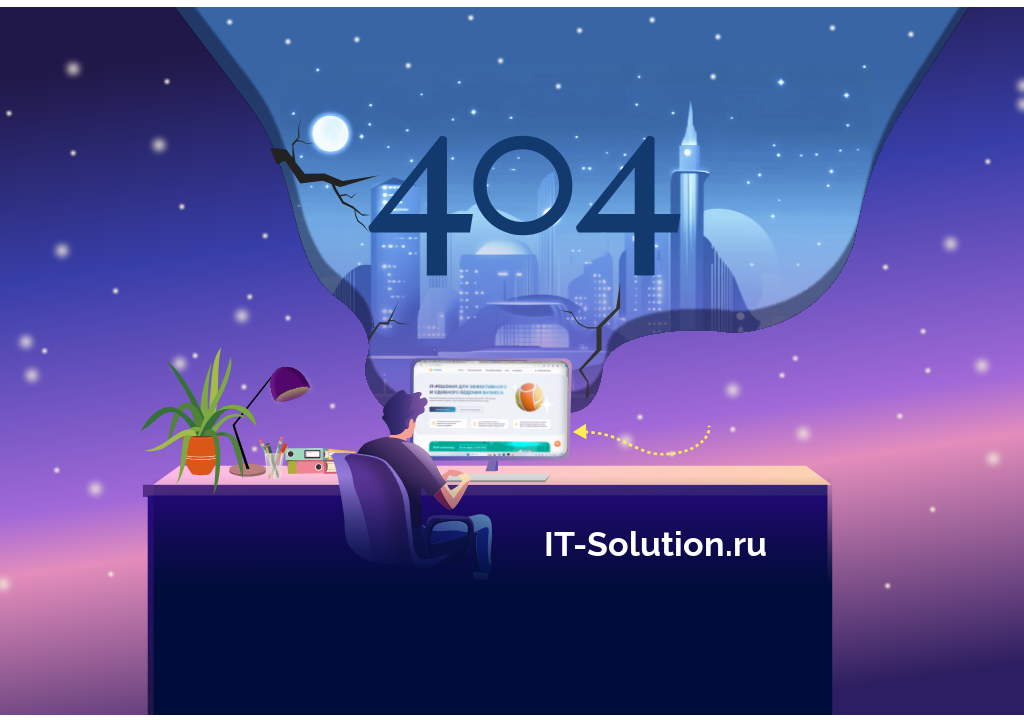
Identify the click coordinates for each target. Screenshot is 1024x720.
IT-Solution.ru (655, 540)
